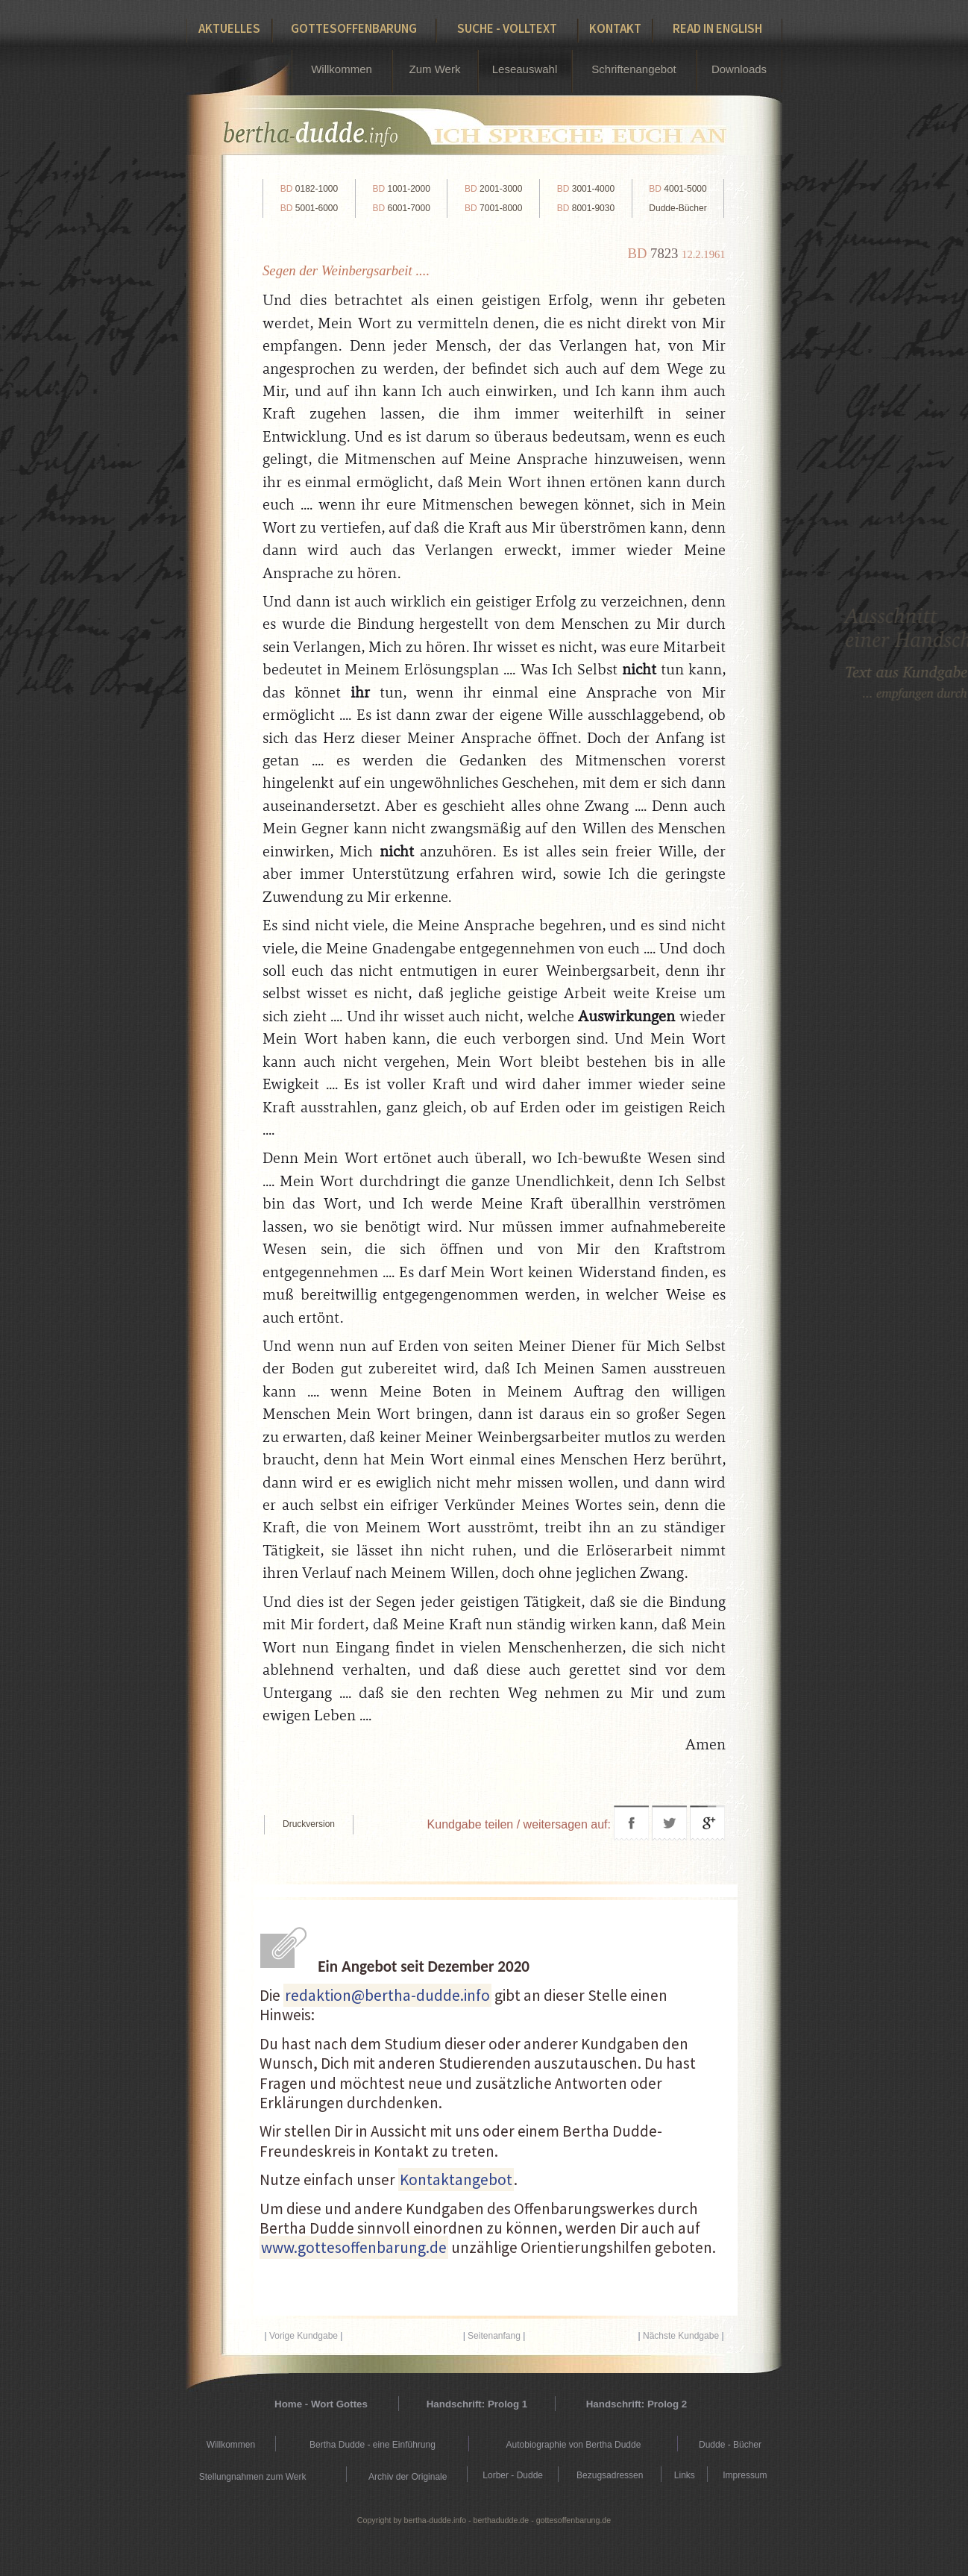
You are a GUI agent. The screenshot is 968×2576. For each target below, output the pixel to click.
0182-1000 (309, 189)
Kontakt (615, 28)
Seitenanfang (494, 2336)
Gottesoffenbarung (354, 28)
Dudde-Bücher (677, 208)
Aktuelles (229, 28)
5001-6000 (309, 208)
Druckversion (309, 1824)
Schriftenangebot (633, 69)
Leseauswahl (525, 69)
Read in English (717, 28)
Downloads (739, 69)
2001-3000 (493, 189)
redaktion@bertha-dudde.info (387, 1995)
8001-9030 (586, 208)
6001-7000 (401, 208)
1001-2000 (401, 189)
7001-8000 (493, 208)
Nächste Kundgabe (681, 2336)
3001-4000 (586, 189)
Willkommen (341, 69)
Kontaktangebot (456, 2179)
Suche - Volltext (507, 28)
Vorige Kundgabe (303, 2336)
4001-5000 (677, 189)
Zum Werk (435, 69)
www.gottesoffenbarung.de (354, 2247)
